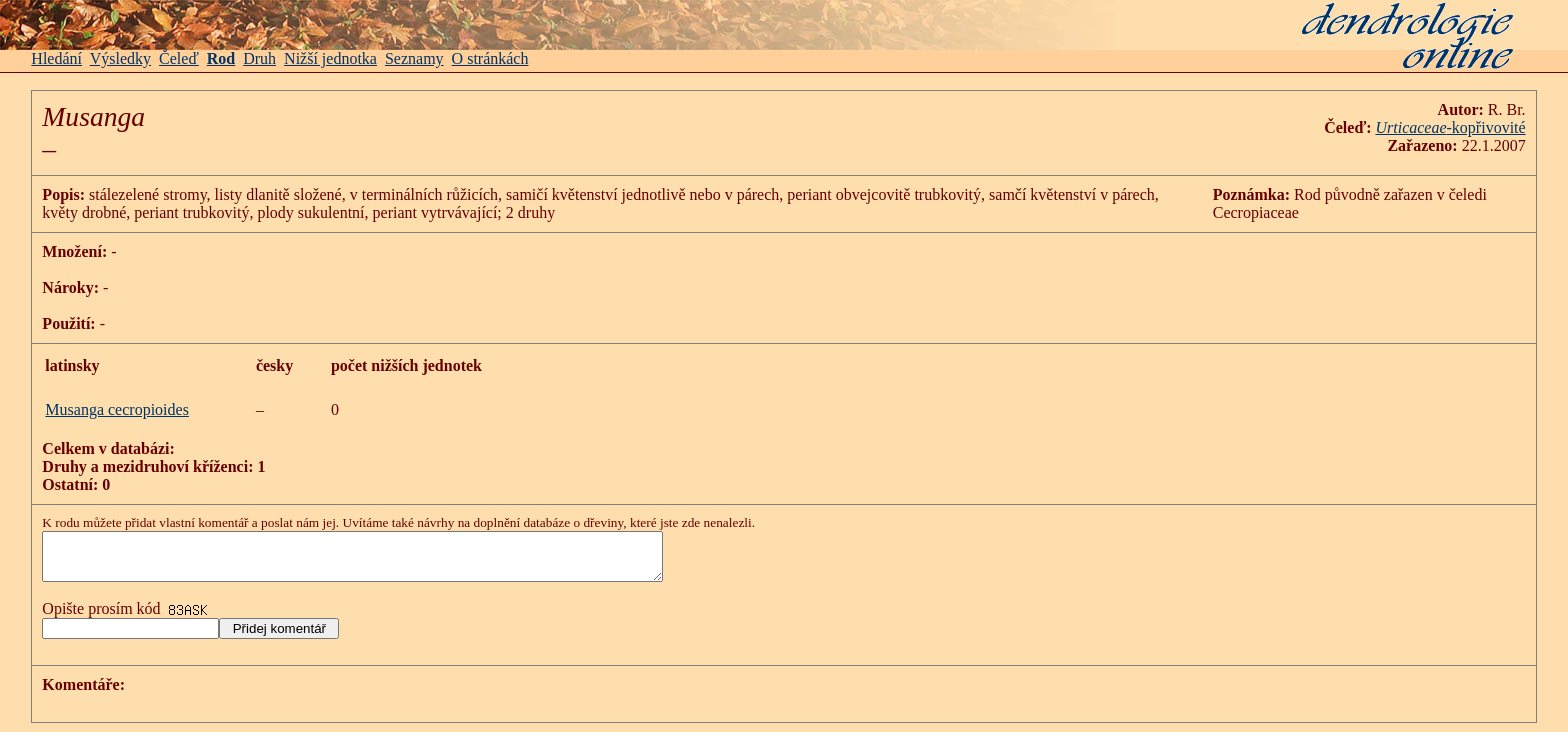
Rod (221, 58)
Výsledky (120, 58)
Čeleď (179, 58)
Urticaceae (1410, 127)
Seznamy (414, 58)
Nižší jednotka (330, 58)
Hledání (56, 58)
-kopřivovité (1486, 127)
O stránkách (490, 58)
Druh (259, 58)
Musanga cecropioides (117, 409)
